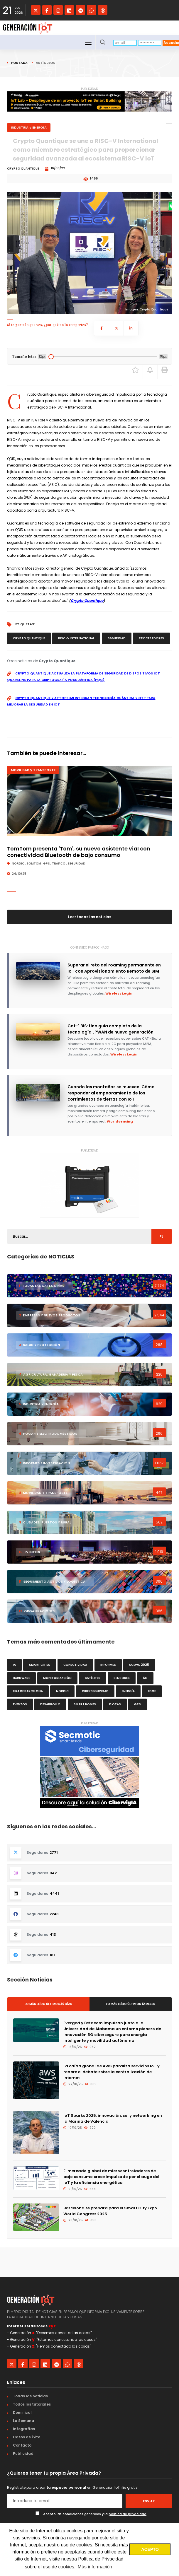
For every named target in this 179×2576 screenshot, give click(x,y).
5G (145, 1678)
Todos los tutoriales (32, 2404)
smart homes (85, 1704)
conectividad (75, 1665)
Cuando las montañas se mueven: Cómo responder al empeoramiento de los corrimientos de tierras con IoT (111, 1093)
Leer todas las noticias (89, 916)
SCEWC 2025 (139, 1665)
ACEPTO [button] (150, 2549)
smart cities (39, 1665)
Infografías (24, 2428)
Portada (19, 62)
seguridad (117, 638)
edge (152, 1691)
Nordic (62, 1691)
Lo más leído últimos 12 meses (130, 2004)
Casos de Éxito (26, 2437)
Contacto (22, 2445)
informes (108, 1665)
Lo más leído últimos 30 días (48, 2004)
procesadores (151, 638)
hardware (21, 1678)
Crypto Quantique (87, 600)
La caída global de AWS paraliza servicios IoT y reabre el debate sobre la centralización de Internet (111, 2071)
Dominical (22, 2412)
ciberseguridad (95, 1691)
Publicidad (23, 2453)
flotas (115, 1704)
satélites (92, 1678)
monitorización (57, 1678)
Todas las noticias (30, 2396)
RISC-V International (76, 638)
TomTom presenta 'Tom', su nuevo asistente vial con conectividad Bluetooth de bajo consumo (78, 852)
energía (128, 1691)
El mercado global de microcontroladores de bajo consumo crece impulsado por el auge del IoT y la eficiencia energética (111, 2176)
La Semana (23, 2420)
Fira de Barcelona (28, 1691)
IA (14, 1665)
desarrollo (50, 1704)
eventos (20, 1704)
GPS (137, 1704)
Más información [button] (95, 2566)
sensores (122, 1678)
